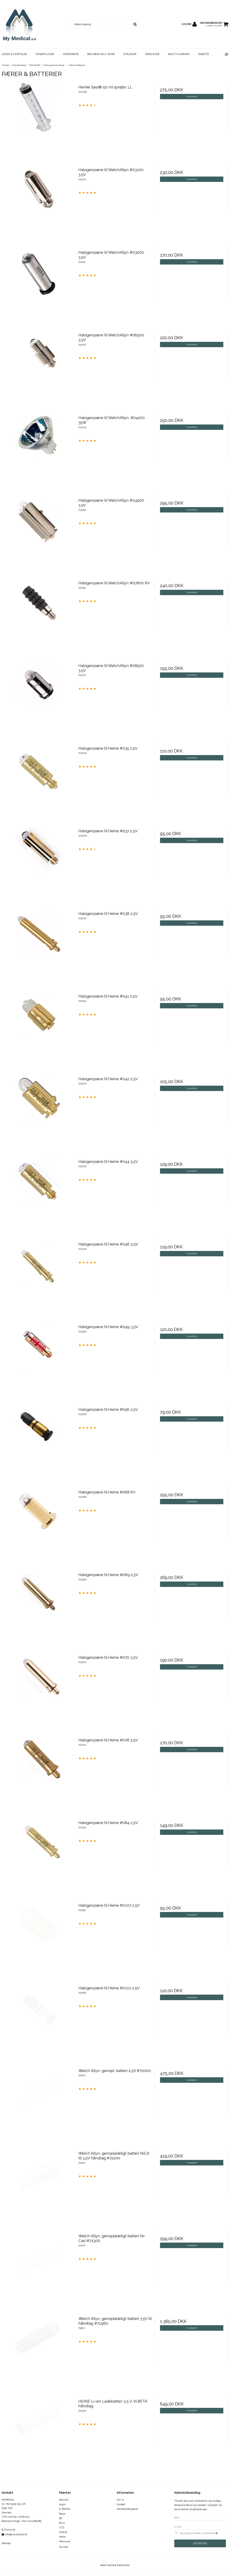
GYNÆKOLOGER (45, 54)
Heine (62, 2536)
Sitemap (6, 2543)
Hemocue (64, 2541)
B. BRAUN (64, 2509)
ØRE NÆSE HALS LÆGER (101, 54)
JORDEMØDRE (71, 54)
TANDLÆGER (152, 54)
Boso (62, 2523)
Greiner (63, 2532)
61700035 (8, 2529)
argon (62, 2504)
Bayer (62, 2513)
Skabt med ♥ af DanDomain (115, 2565)
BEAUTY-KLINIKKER (179, 54)
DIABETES (203, 54)
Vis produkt (191, 96)
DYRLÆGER (129, 54)
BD (60, 2518)
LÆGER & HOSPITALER (14, 54)
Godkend (200, 2543)
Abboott (63, 2499)
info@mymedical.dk (16, 2534)
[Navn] (200, 2517)
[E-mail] (200, 2526)
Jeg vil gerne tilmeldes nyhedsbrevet (203, 2533)
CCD (61, 2527)
